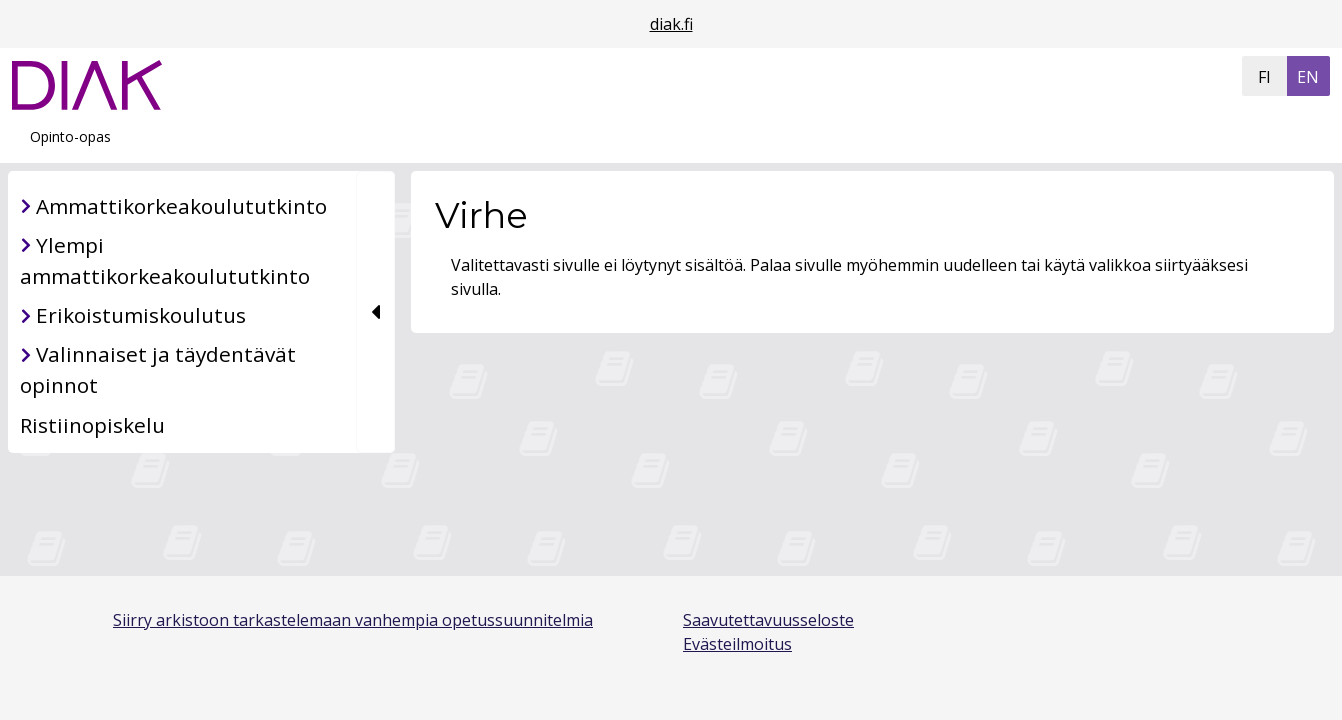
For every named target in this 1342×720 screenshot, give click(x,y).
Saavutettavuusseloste (768, 620)
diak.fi (671, 24)
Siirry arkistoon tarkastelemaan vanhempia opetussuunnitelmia (353, 620)
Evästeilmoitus (737, 644)
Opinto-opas (70, 136)
